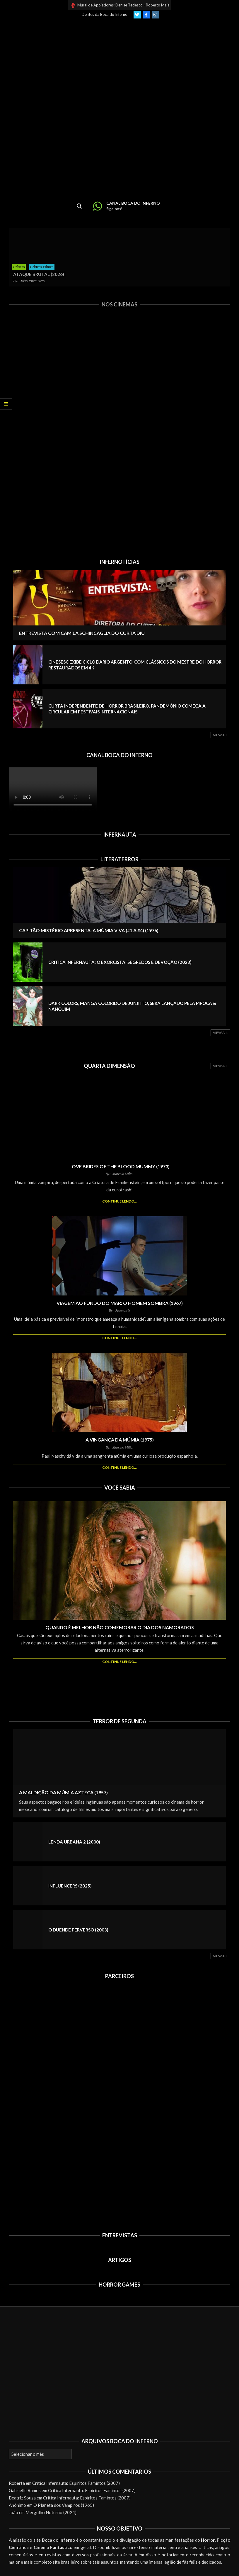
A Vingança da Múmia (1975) (120, 1439)
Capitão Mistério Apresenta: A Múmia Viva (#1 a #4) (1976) (88, 930)
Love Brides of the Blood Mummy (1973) (119, 1166)
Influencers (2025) (70, 1885)
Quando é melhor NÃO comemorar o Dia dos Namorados (119, 1627)
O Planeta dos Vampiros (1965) (63, 2505)
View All (220, 735)
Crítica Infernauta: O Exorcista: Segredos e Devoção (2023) (120, 962)
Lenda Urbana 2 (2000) (74, 1841)
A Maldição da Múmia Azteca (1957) (63, 1792)
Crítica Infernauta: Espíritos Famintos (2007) (76, 2483)
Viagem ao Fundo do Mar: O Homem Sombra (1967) (120, 1303)
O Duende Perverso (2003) (78, 1929)
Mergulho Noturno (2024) (50, 2512)
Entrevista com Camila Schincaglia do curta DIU (82, 633)
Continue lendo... (119, 1201)
